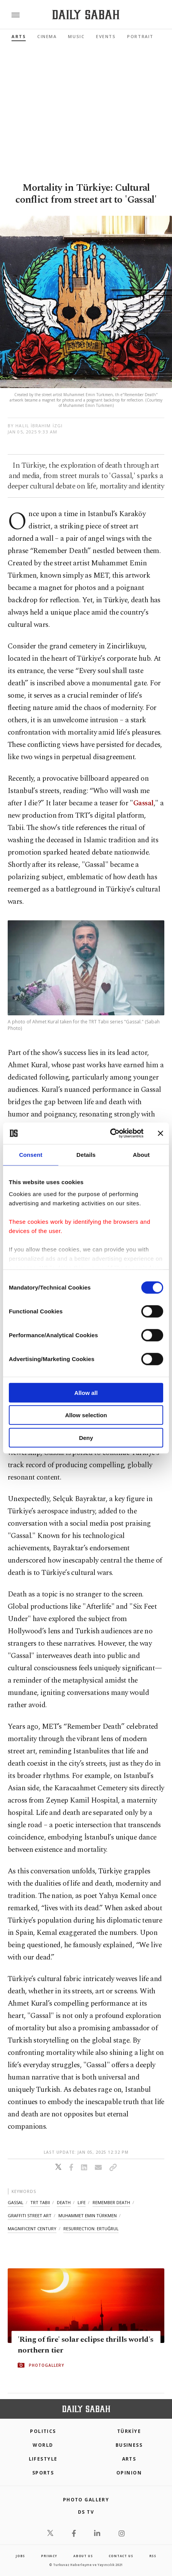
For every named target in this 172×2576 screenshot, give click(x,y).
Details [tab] (86, 1154)
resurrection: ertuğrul (91, 2228)
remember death (111, 2202)
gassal (15, 2202)
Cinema (46, 36)
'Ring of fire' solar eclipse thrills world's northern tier (86, 2345)
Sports (43, 2472)
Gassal (143, 803)
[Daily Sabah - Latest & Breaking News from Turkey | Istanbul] (85, 15)
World (43, 2445)
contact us (121, 2556)
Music (76, 36)
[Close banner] (160, 1133)
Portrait (140, 36)
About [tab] (141, 1154)
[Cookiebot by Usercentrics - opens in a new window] (110, 1133)
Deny (86, 1437)
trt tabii (40, 2202)
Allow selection (86, 1415)
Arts (19, 36)
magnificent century (32, 2228)
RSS (152, 2556)
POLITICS (43, 2431)
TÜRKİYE (129, 2431)
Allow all (86, 1392)
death (64, 2202)
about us (83, 2556)
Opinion (129, 2472)
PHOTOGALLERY (46, 2365)
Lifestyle (43, 2459)
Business (129, 2445)
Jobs (20, 2556)
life (82, 2202)
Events (106, 36)
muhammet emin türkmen (87, 2215)
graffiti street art (29, 2215)
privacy (49, 2556)
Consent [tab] (31, 1154)
